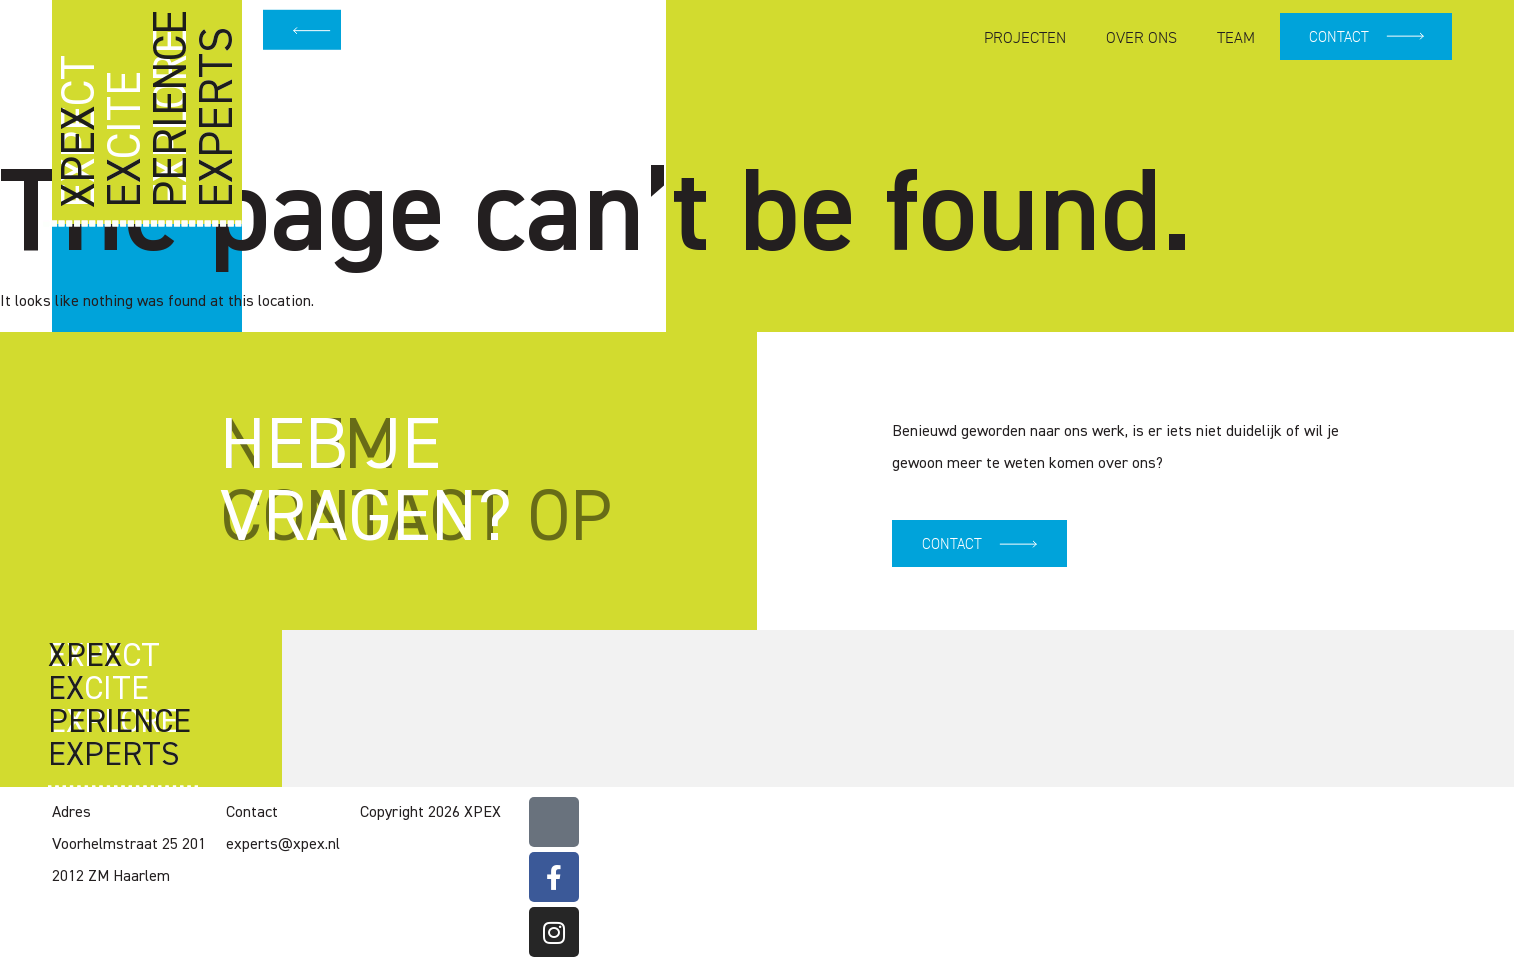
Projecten (1022, 38)
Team (1233, 38)
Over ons (1138, 38)
